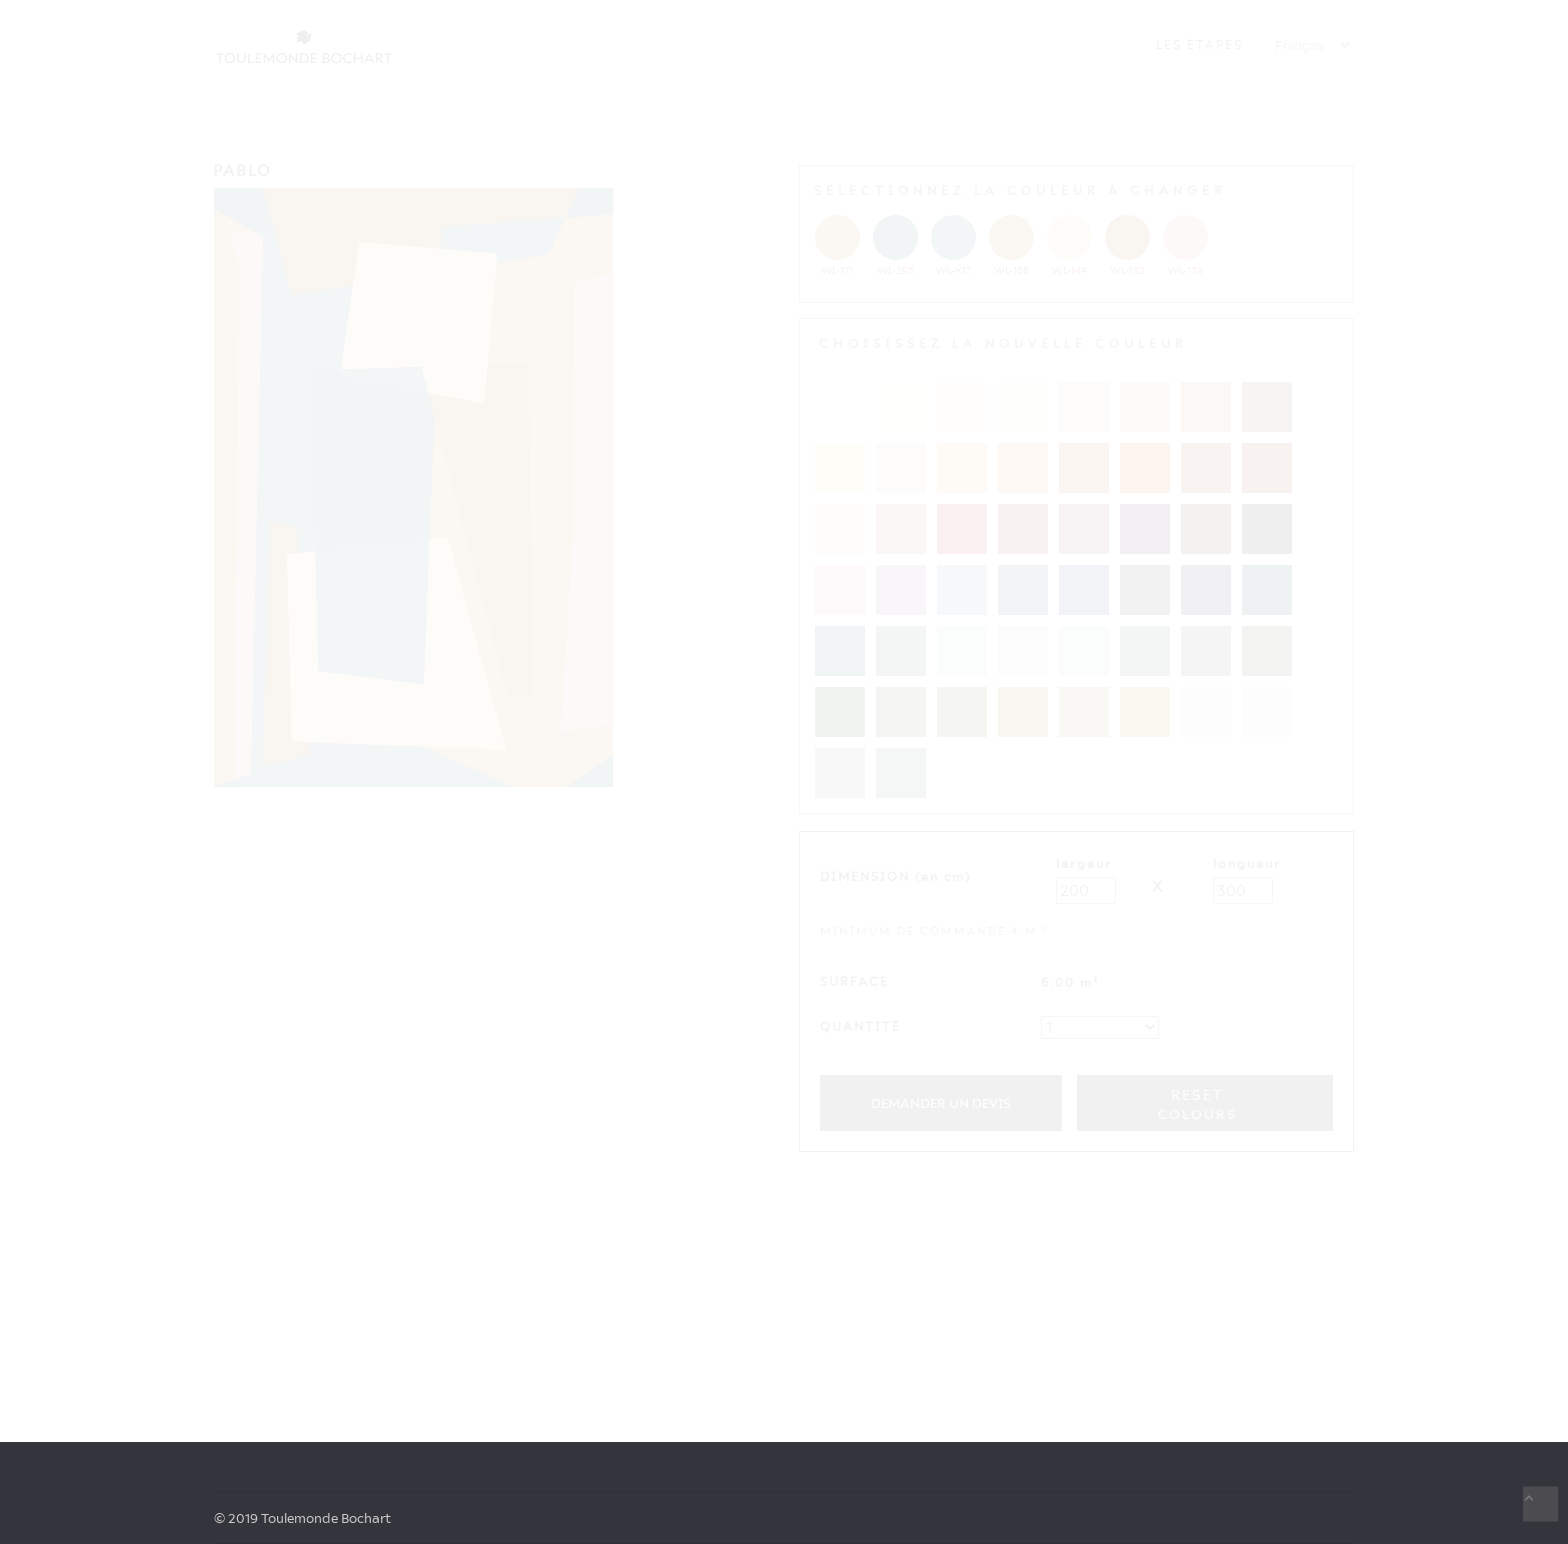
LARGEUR (1084, 863)
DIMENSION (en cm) (895, 876)
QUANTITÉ (860, 1026)
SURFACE (854, 981)
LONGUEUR (1247, 863)
